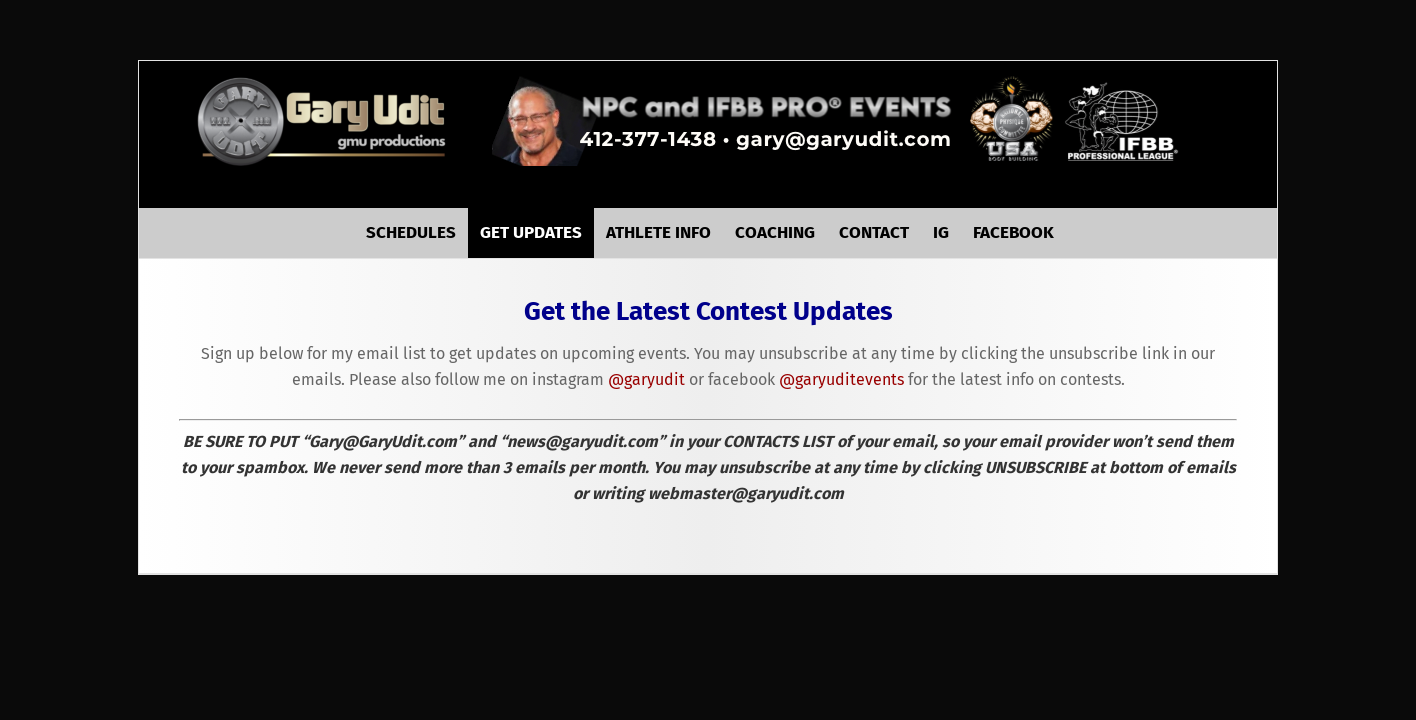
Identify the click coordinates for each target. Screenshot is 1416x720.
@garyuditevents (841, 395)
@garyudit (646, 395)
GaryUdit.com (324, 121)
